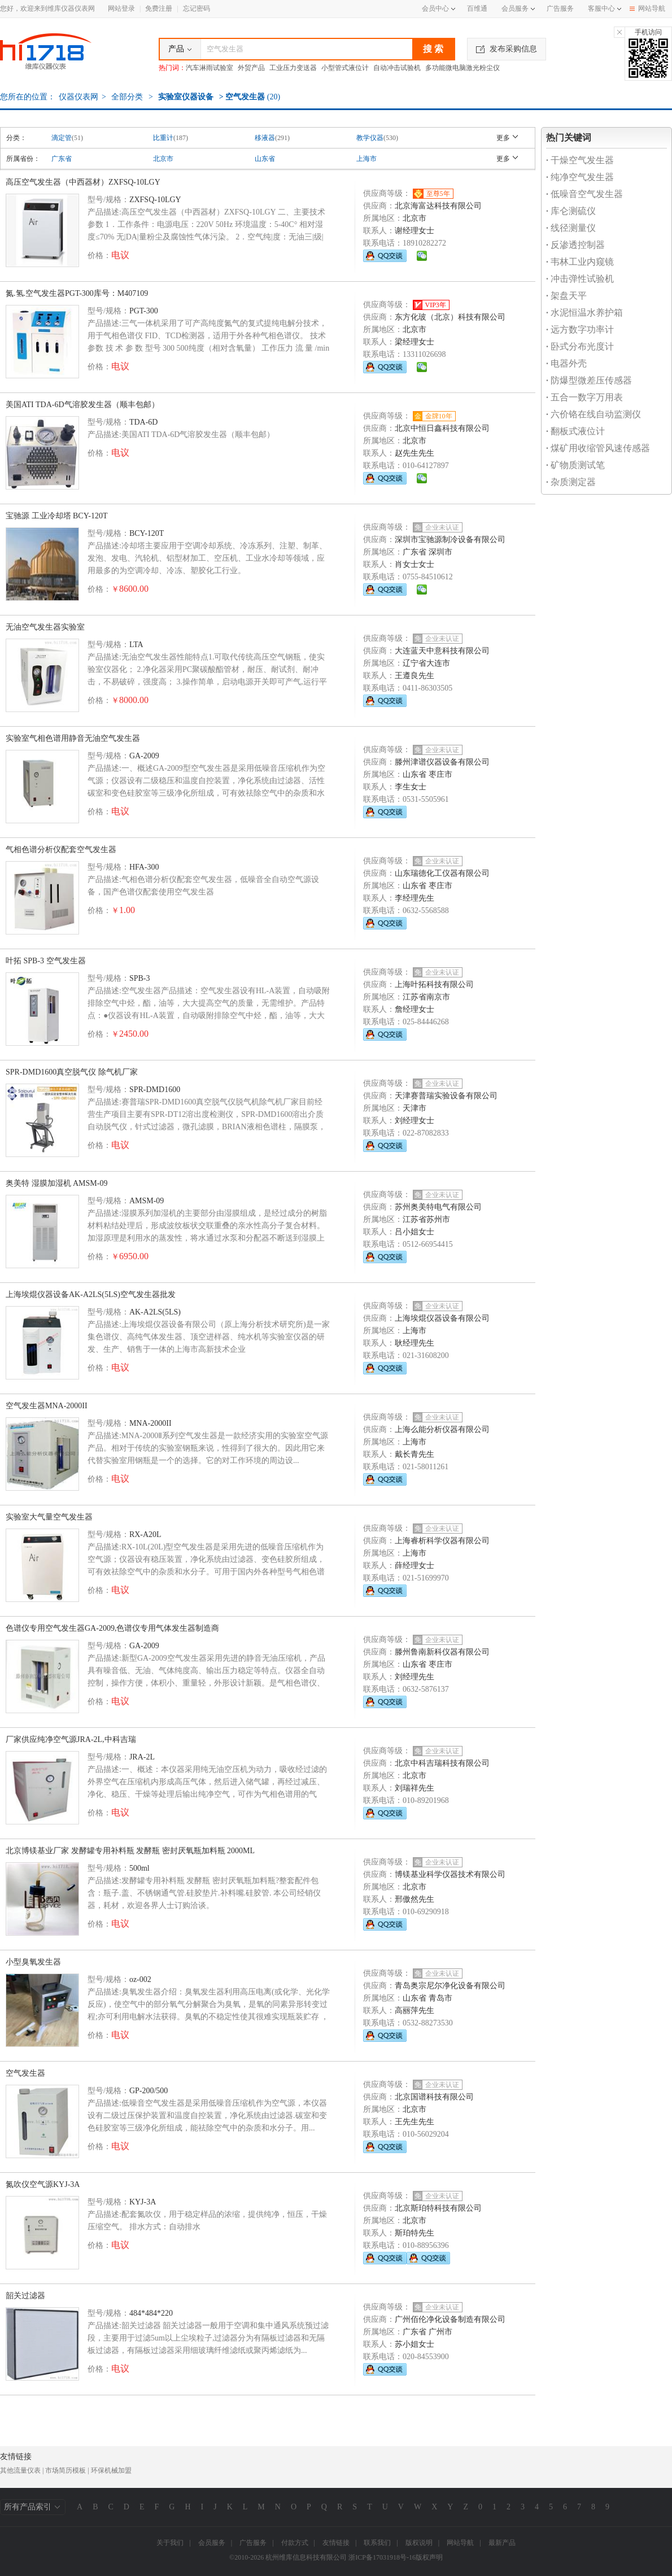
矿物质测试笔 (575, 465)
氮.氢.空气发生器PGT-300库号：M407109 (77, 293)
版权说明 (419, 2543)
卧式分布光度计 (580, 346)
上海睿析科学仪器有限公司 (442, 1540)
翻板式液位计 (575, 431)
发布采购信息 (506, 49)
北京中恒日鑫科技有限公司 (442, 428)
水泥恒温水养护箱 (584, 312)
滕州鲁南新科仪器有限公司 (442, 1652)
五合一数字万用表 (584, 397)
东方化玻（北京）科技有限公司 (450, 317)
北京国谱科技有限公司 (434, 2097)
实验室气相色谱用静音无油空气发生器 (73, 738)
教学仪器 (369, 138)
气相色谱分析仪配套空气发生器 (61, 849)
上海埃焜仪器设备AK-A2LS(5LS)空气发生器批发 (91, 1294)
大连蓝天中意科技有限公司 (442, 651)
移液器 (265, 138)
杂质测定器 (571, 482)
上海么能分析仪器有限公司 (442, 1429)
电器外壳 (566, 363)
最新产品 (502, 2543)
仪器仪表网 (78, 97)
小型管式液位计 (345, 68)
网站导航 (647, 8)
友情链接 (336, 2543)
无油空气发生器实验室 (45, 627)
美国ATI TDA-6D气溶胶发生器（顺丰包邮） (82, 404)
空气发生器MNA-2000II (47, 1405)
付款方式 (294, 2543)
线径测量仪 (571, 228)
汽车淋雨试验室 (209, 68)
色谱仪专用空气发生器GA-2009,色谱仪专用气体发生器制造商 (112, 1628)
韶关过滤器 (25, 2295)
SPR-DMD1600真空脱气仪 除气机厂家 (72, 1072)
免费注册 (158, 8)
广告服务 (560, 8)
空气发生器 (25, 2073)
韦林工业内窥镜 (580, 262)
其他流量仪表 (20, 2470)
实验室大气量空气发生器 (49, 1517)
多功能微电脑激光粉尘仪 (462, 68)
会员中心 (438, 8)
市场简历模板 (65, 2470)
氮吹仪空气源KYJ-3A (43, 2184)
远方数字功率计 (580, 329)
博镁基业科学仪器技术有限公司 (450, 1874)
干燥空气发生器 (580, 160)
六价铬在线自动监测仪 (593, 414)
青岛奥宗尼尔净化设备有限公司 (450, 1985)
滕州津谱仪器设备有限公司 (442, 762)
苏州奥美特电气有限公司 (438, 1207)
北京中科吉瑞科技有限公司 (442, 1763)
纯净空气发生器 (580, 177)
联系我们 (377, 2543)
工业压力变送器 (293, 68)
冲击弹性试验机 (580, 278)
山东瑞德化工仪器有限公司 (442, 873)
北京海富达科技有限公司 (438, 206)
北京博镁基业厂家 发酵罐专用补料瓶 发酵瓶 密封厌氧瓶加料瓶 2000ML (130, 1850)
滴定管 (61, 138)
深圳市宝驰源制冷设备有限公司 (450, 539)
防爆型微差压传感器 (589, 380)
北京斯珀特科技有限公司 (438, 2208)
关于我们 (170, 2543)
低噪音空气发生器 (584, 194)
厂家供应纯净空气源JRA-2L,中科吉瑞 (71, 1739)
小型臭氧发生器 (33, 1962)
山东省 (265, 159)
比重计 (163, 138)
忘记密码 (196, 8)
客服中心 (601, 8)
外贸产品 (251, 68)
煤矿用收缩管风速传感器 (598, 448)
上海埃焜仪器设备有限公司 (442, 1318)
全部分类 (126, 97)
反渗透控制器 (575, 245)
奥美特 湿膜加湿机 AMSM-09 (56, 1183)
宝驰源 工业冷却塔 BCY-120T (56, 516)
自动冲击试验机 (397, 68)
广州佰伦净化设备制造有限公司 (450, 2319)
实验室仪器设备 (185, 97)
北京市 (163, 159)
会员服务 (515, 8)
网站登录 (121, 8)
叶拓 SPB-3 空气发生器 (46, 961)
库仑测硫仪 (571, 211)
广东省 (61, 159)
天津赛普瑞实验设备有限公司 (446, 1095)
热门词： (172, 68)
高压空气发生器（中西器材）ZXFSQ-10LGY (83, 182)
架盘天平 (566, 295)
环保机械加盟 (111, 2470)
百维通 (477, 8)
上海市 (366, 159)
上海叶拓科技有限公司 (434, 984)
